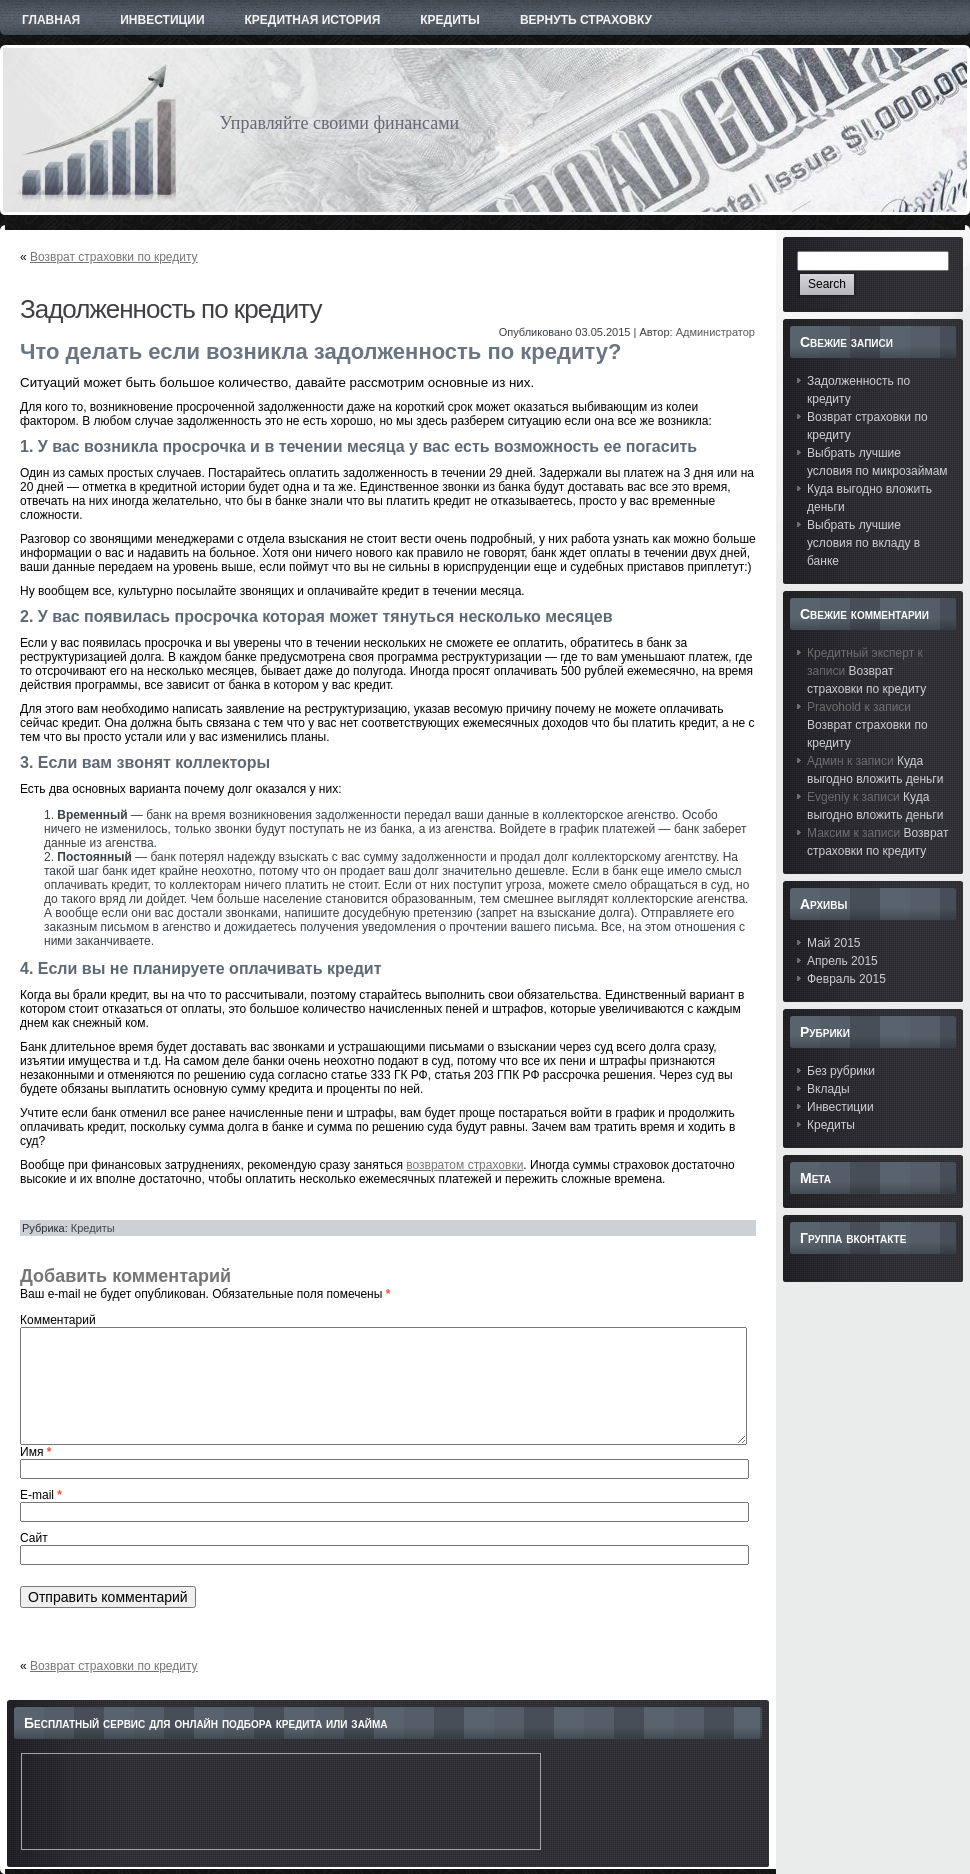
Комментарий (58, 1320)
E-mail (41, 1495)
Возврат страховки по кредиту (114, 257)
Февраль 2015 (846, 979)
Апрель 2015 (842, 961)
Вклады (828, 1089)
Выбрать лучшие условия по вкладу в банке (863, 543)
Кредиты (93, 1228)
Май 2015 (834, 943)
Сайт (34, 1538)
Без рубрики (841, 1071)
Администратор (715, 332)
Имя (35, 1452)
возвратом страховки (464, 1165)
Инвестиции (840, 1107)
